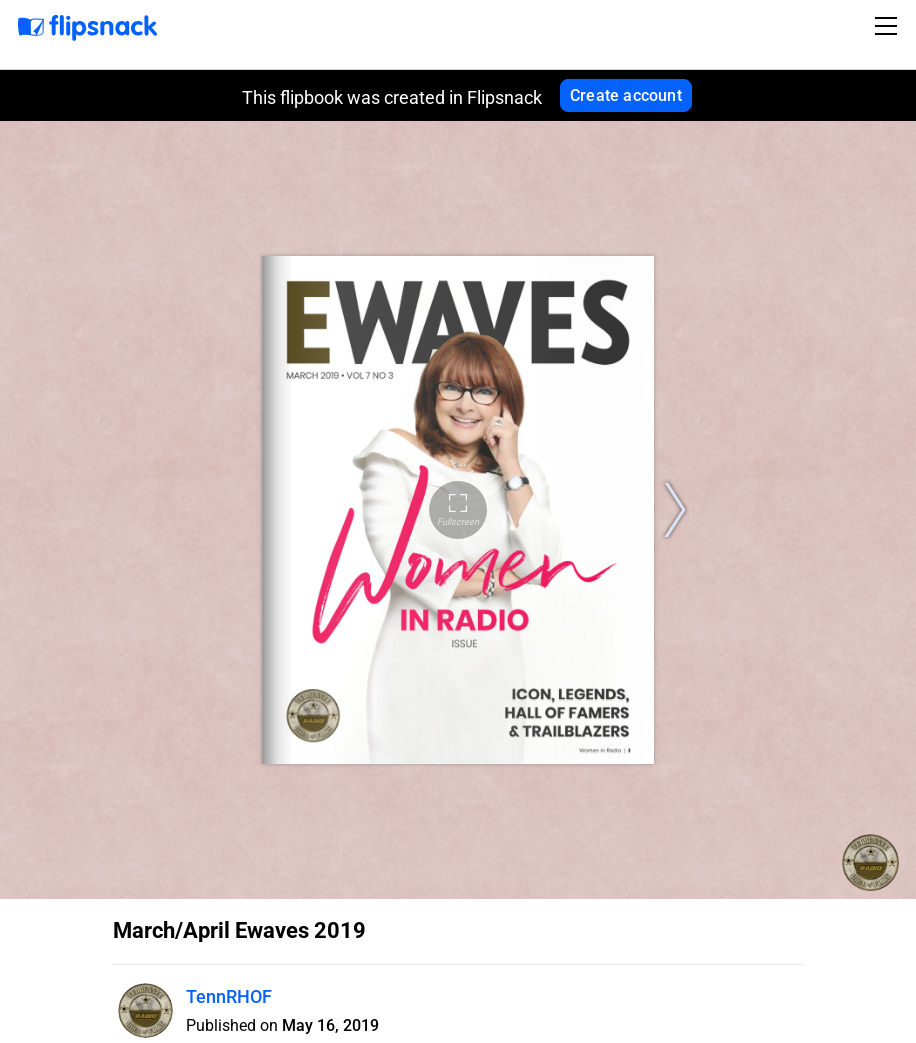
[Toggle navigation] (889, 26)
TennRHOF (229, 996)
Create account (626, 95)
